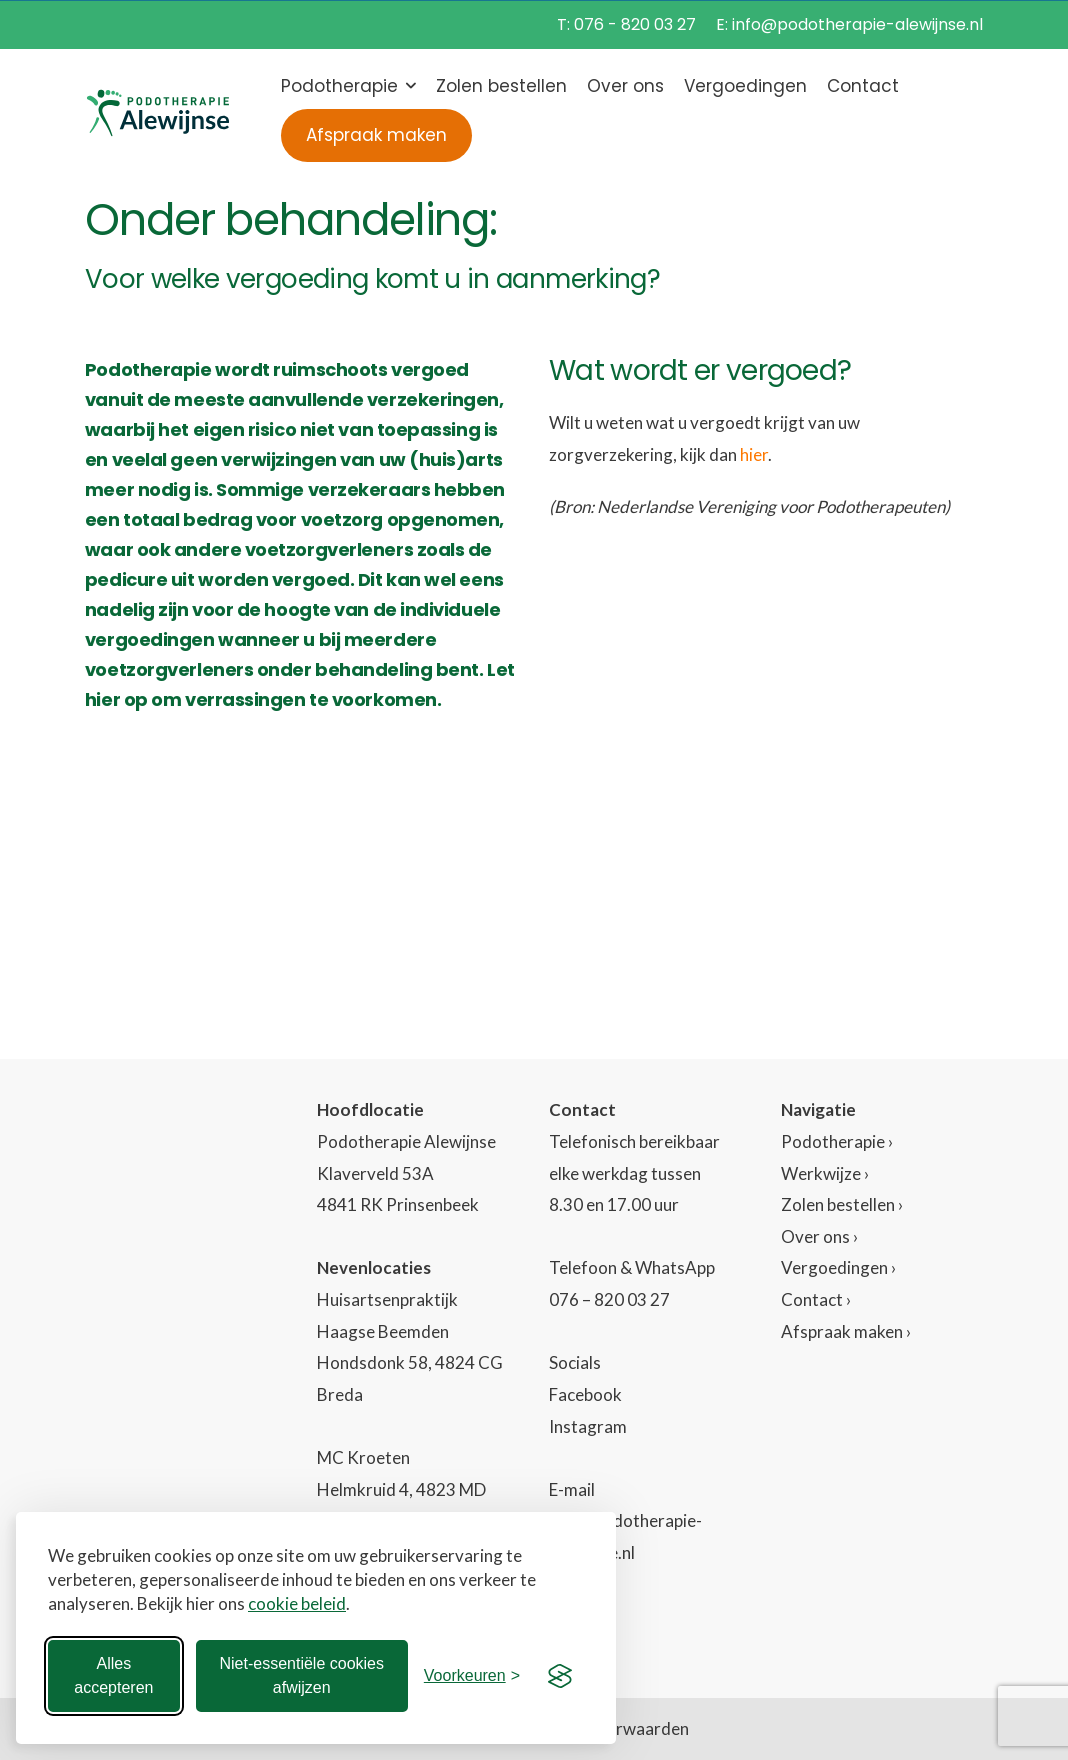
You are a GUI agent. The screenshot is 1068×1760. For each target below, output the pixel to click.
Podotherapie (339, 86)
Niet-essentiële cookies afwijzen (301, 1675)
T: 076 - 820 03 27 (626, 24)
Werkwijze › (825, 1173)
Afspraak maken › (846, 1331)
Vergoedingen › (838, 1267)
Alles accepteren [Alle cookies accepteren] (113, 1675)
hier (754, 454)
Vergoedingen (745, 86)
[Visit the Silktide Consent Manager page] (560, 1676)
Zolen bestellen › (842, 1204)
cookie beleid (297, 1603)
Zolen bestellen (501, 86)
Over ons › (819, 1236)
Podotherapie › (837, 1141)
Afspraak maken (376, 135)
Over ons (625, 86)
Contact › (816, 1299)
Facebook (585, 1394)
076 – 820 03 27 (609, 1299)
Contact (863, 86)
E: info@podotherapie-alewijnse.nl (849, 24)
